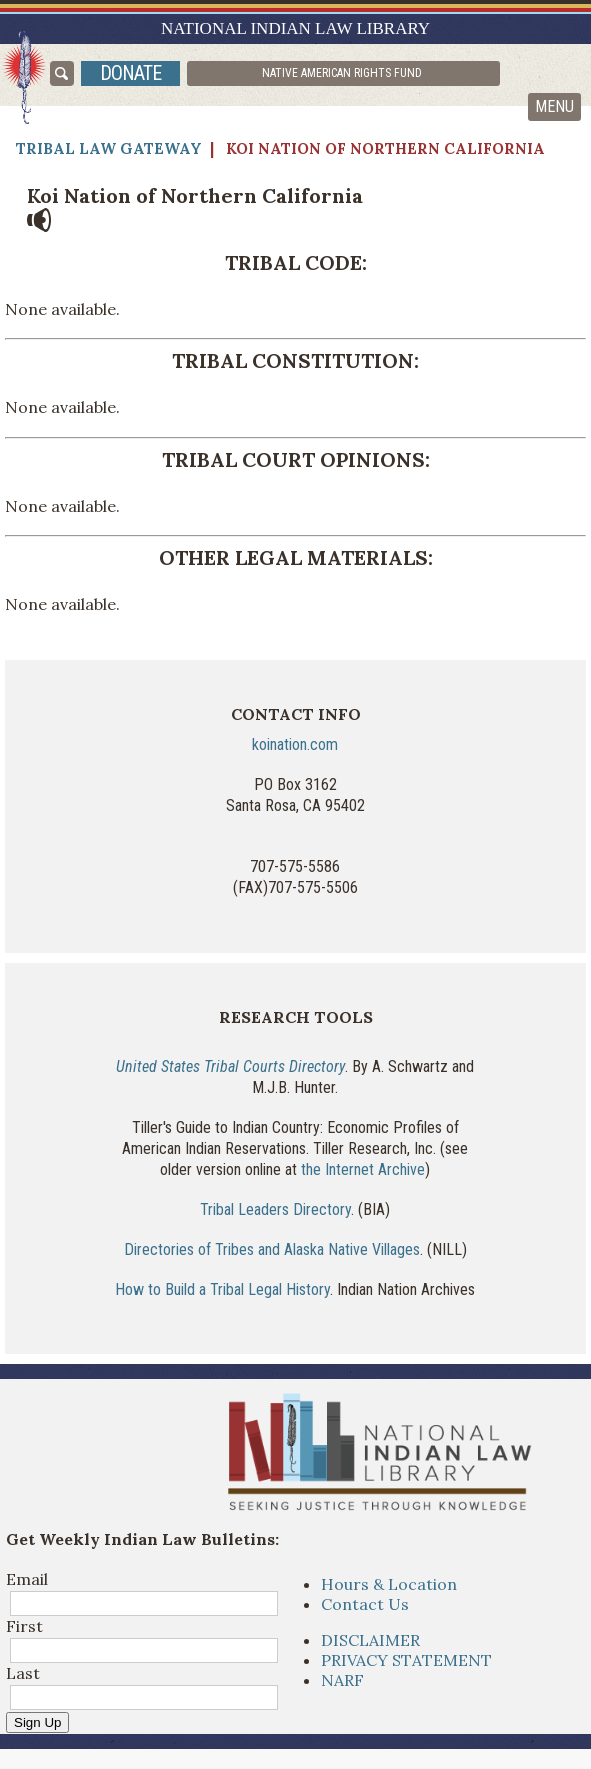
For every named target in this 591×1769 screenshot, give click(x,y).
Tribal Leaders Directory (275, 1209)
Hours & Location (389, 1584)
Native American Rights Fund (342, 73)
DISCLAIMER (370, 1640)
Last (23, 1673)
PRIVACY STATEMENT (406, 1660)
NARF (342, 1680)
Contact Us (365, 1604)
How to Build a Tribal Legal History (222, 1289)
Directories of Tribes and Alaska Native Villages (272, 1249)
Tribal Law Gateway (109, 148)
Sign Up (37, 1722)
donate (130, 73)
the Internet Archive (363, 1169)
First (24, 1626)
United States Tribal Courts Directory (230, 1066)
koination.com (295, 744)
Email (27, 1579)
